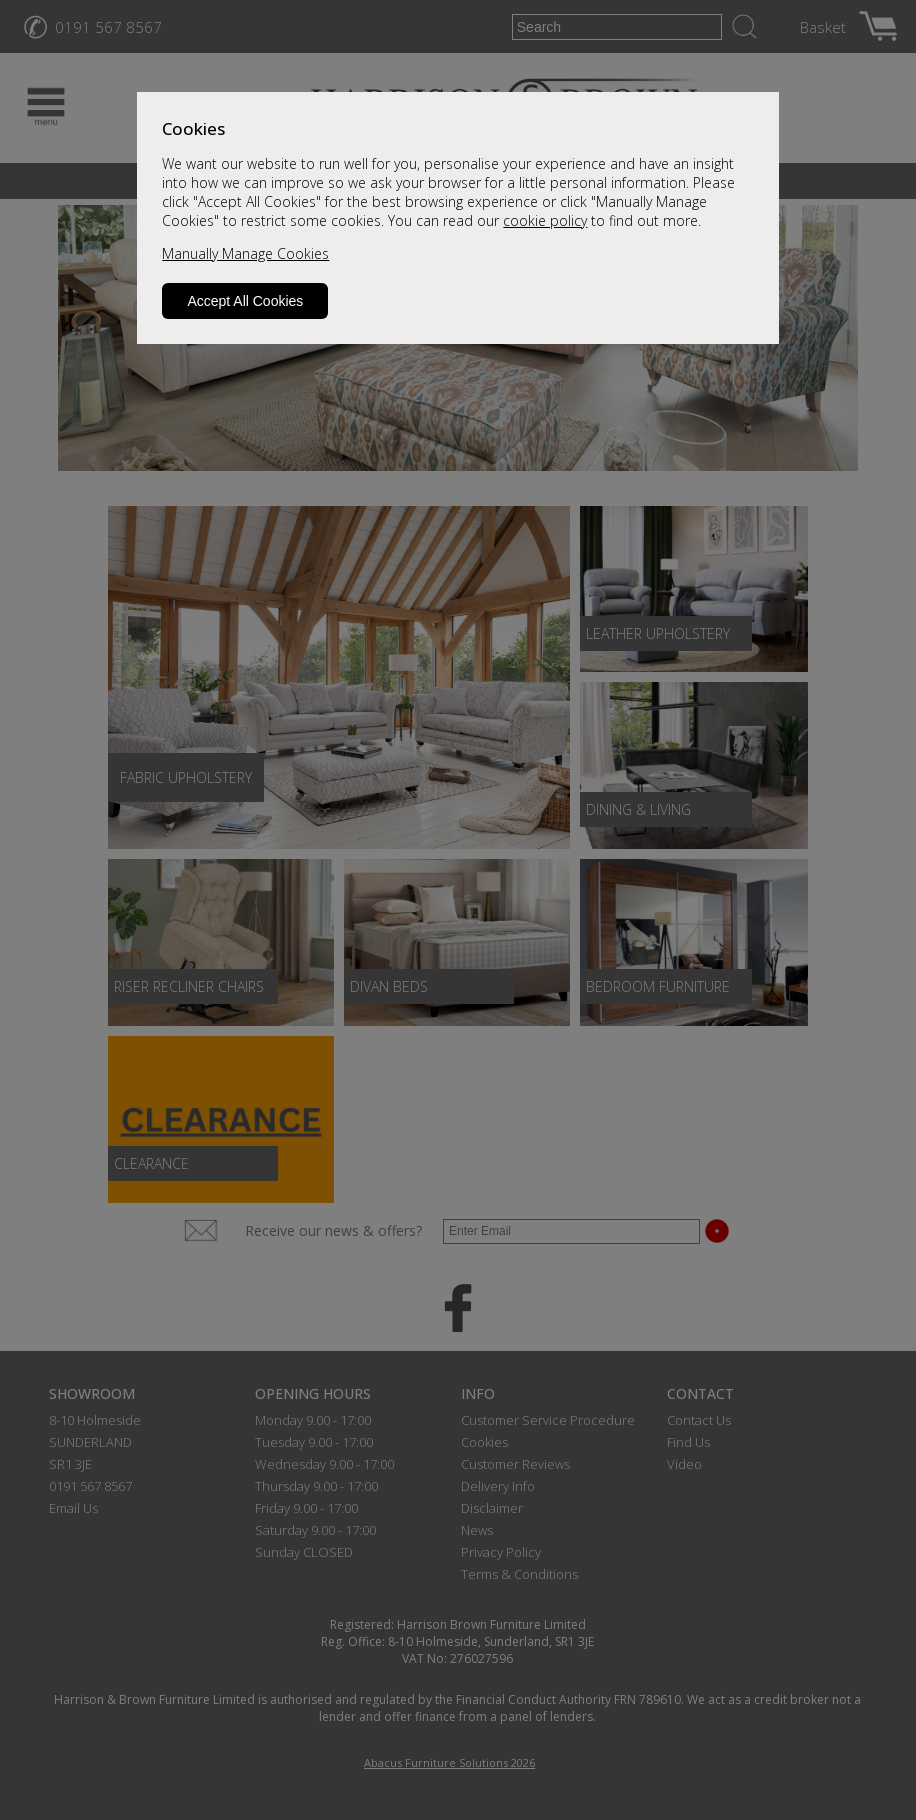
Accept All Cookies (245, 301)
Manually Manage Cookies (245, 253)
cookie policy (545, 220)
